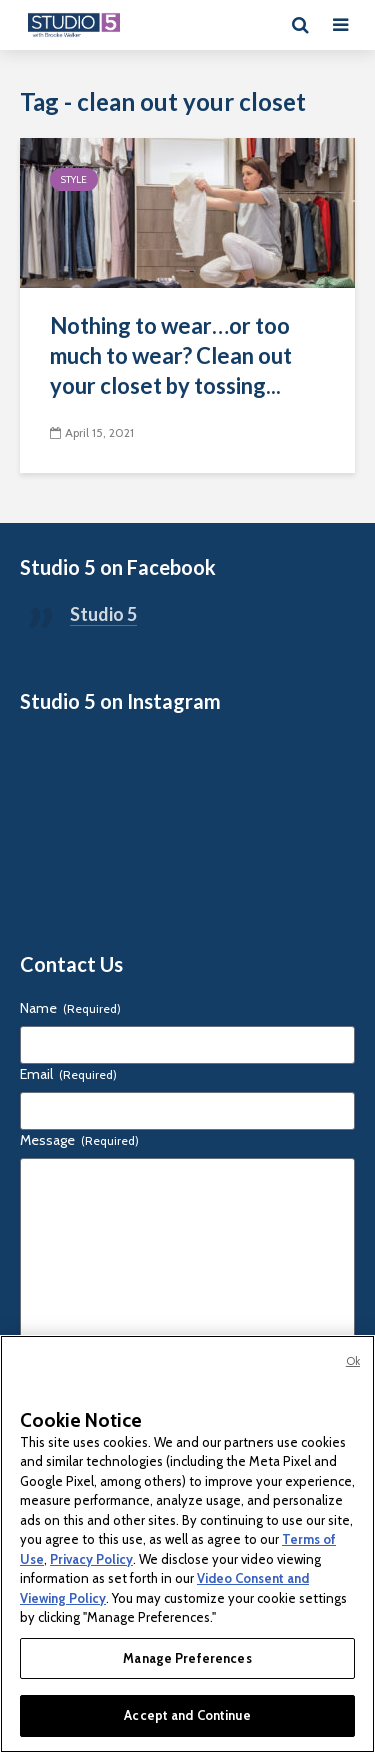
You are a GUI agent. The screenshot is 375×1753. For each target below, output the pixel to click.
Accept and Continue (187, 1715)
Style (74, 179)
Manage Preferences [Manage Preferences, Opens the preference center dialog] (187, 1658)
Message (79, 1140)
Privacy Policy (91, 1559)
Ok (353, 1361)
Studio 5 (103, 614)
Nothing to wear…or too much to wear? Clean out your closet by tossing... (171, 355)
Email (68, 1074)
